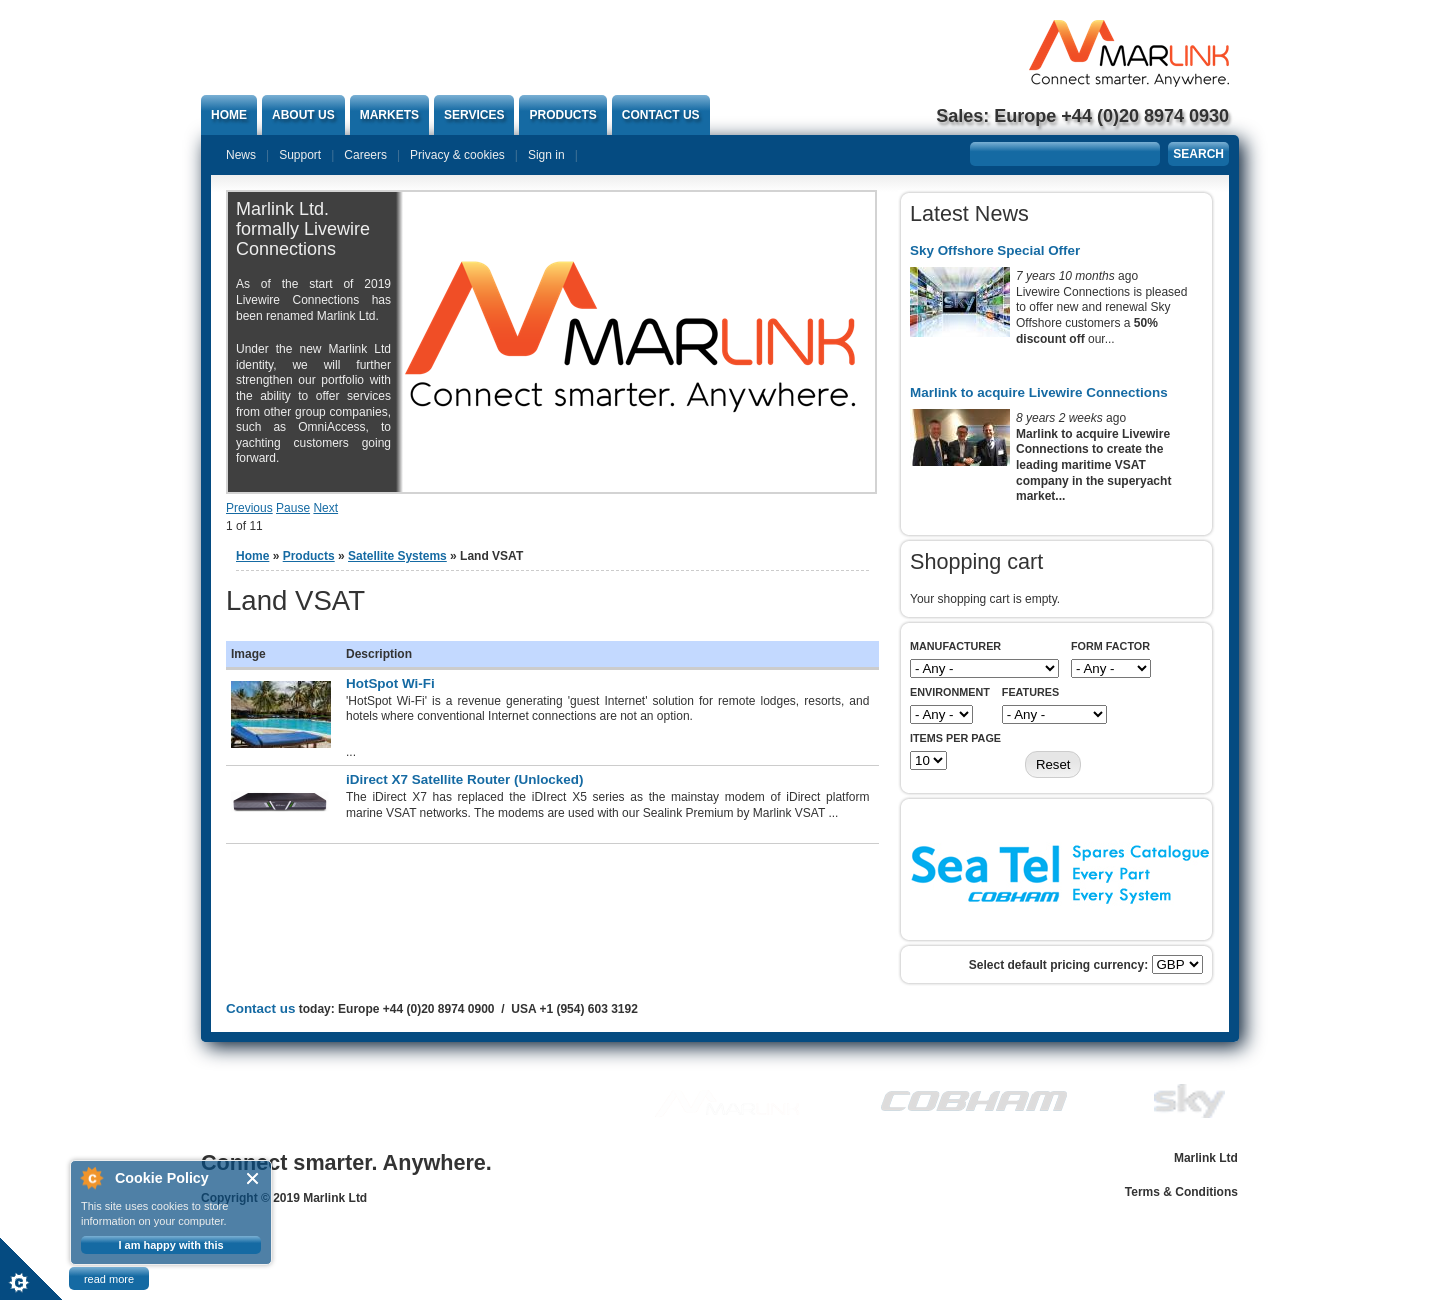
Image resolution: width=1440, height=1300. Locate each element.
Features (1030, 692)
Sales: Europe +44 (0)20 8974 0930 (1082, 116)
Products (562, 115)
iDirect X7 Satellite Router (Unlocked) (464, 779)
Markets (389, 115)
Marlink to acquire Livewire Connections (1039, 392)
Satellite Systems (397, 556)
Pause (293, 508)
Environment (950, 692)
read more (109, 1279)
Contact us (661, 115)
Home (229, 115)
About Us (303, 115)
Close (253, 1178)
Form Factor (1110, 646)
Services (474, 115)
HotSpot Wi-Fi (390, 683)
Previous (249, 508)
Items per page (955, 738)
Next (325, 508)
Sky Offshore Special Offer (995, 250)
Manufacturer (955, 646)
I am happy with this (170, 1245)
